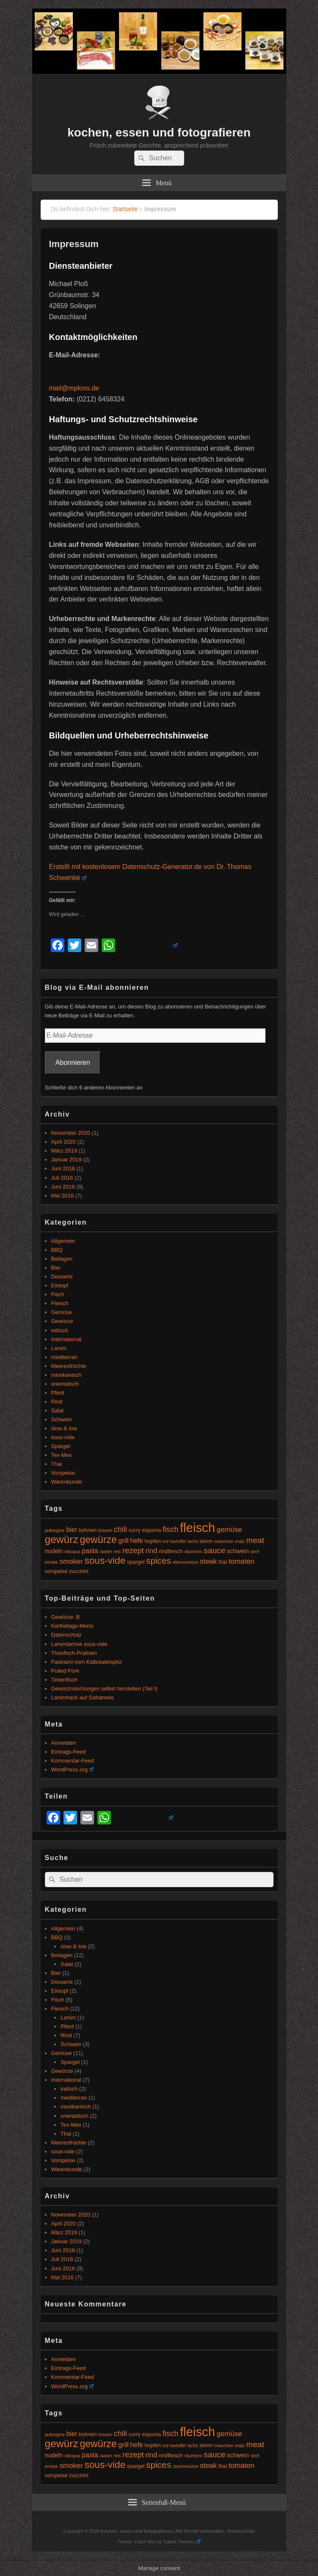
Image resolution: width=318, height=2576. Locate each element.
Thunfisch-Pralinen (74, 1653)
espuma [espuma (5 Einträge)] (151, 1530)
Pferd (57, 1393)
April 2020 (63, 1142)
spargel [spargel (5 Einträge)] (135, 1562)
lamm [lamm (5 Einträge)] (206, 1541)
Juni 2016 (63, 1187)
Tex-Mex (61, 1455)
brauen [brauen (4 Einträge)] (105, 1530)
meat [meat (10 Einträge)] (255, 1540)
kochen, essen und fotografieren (159, 132)
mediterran (64, 1357)
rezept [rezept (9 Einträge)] (133, 1550)
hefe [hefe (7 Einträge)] (136, 1540)
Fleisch (60, 1303)
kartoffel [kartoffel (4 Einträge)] (178, 1541)
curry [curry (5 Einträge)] (135, 1530)
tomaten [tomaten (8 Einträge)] (241, 1561)
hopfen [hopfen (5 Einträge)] (152, 1541)
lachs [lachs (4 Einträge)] (193, 1541)
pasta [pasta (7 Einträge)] (90, 1550)
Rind (57, 1401)
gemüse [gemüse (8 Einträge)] (229, 1530)
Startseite (125, 209)
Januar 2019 (66, 1159)
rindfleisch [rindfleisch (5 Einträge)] (171, 1551)
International (66, 1339)
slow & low (64, 1428)
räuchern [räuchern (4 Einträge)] (193, 1551)
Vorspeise (63, 1473)
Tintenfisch (64, 1679)
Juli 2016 (62, 1178)
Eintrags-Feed (68, 1752)
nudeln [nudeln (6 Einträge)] (54, 1551)
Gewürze (62, 1321)
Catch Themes (182, 2541)
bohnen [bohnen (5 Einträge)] (88, 1530)
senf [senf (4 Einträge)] (254, 1551)
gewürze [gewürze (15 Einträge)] (98, 1539)
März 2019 (64, 1150)
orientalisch (65, 1384)
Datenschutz (66, 1635)
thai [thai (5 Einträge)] (222, 1562)
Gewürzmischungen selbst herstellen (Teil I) (104, 1688)
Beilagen (62, 1259)
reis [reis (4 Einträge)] (117, 1551)
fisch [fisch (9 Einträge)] (170, 1529)
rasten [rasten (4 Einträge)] (106, 1551)
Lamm (58, 1348)
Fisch (57, 1294)
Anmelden (63, 1743)
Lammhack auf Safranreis (82, 1697)
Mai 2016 (62, 1195)
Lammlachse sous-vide (79, 1644)
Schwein (61, 1419)
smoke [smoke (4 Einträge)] (51, 1562)
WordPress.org (72, 1769)
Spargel (60, 1446)
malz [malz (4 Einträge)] (240, 1541)
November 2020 (71, 1133)
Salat (57, 1410)
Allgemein (63, 1241)
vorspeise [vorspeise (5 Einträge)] (56, 1571)
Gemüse (61, 1312)
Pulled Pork (65, 1671)
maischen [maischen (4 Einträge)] (224, 1541)
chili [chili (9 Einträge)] (120, 1529)
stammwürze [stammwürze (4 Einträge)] (185, 1562)
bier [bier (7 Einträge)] (71, 1529)
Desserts (62, 1276)
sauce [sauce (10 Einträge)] (214, 1550)
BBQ (57, 1250)
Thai (56, 1464)
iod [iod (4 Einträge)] (166, 1541)
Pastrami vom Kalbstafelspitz (86, 1662)
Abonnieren (72, 1062)
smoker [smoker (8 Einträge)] (71, 1561)
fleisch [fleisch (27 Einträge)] (197, 1527)
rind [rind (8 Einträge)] (151, 1551)
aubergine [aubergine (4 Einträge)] (55, 1530)
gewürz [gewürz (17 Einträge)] (61, 1539)
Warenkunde (66, 1482)
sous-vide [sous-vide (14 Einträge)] (104, 1560)
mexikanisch (66, 1375)
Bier (56, 1267)
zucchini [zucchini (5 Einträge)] (78, 1571)
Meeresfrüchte (68, 1366)
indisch (59, 1330)
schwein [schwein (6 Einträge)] (238, 1551)
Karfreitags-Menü (72, 1626)
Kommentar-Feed (72, 1760)
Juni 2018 (63, 1168)
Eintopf (59, 1285)
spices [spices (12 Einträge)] (158, 1560)
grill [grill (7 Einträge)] (123, 1540)
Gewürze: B (65, 1617)
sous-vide (63, 1437)
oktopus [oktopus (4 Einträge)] (72, 1551)
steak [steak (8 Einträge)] (208, 1561)
